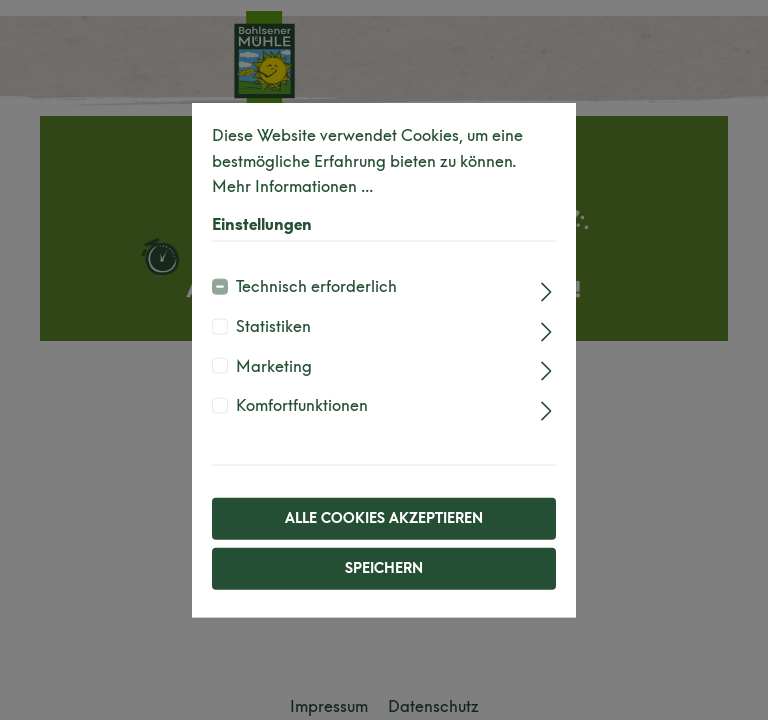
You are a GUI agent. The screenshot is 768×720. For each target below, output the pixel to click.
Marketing (274, 365)
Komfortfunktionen (302, 405)
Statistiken (273, 326)
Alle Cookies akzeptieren (384, 517)
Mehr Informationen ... (292, 186)
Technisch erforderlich (316, 286)
